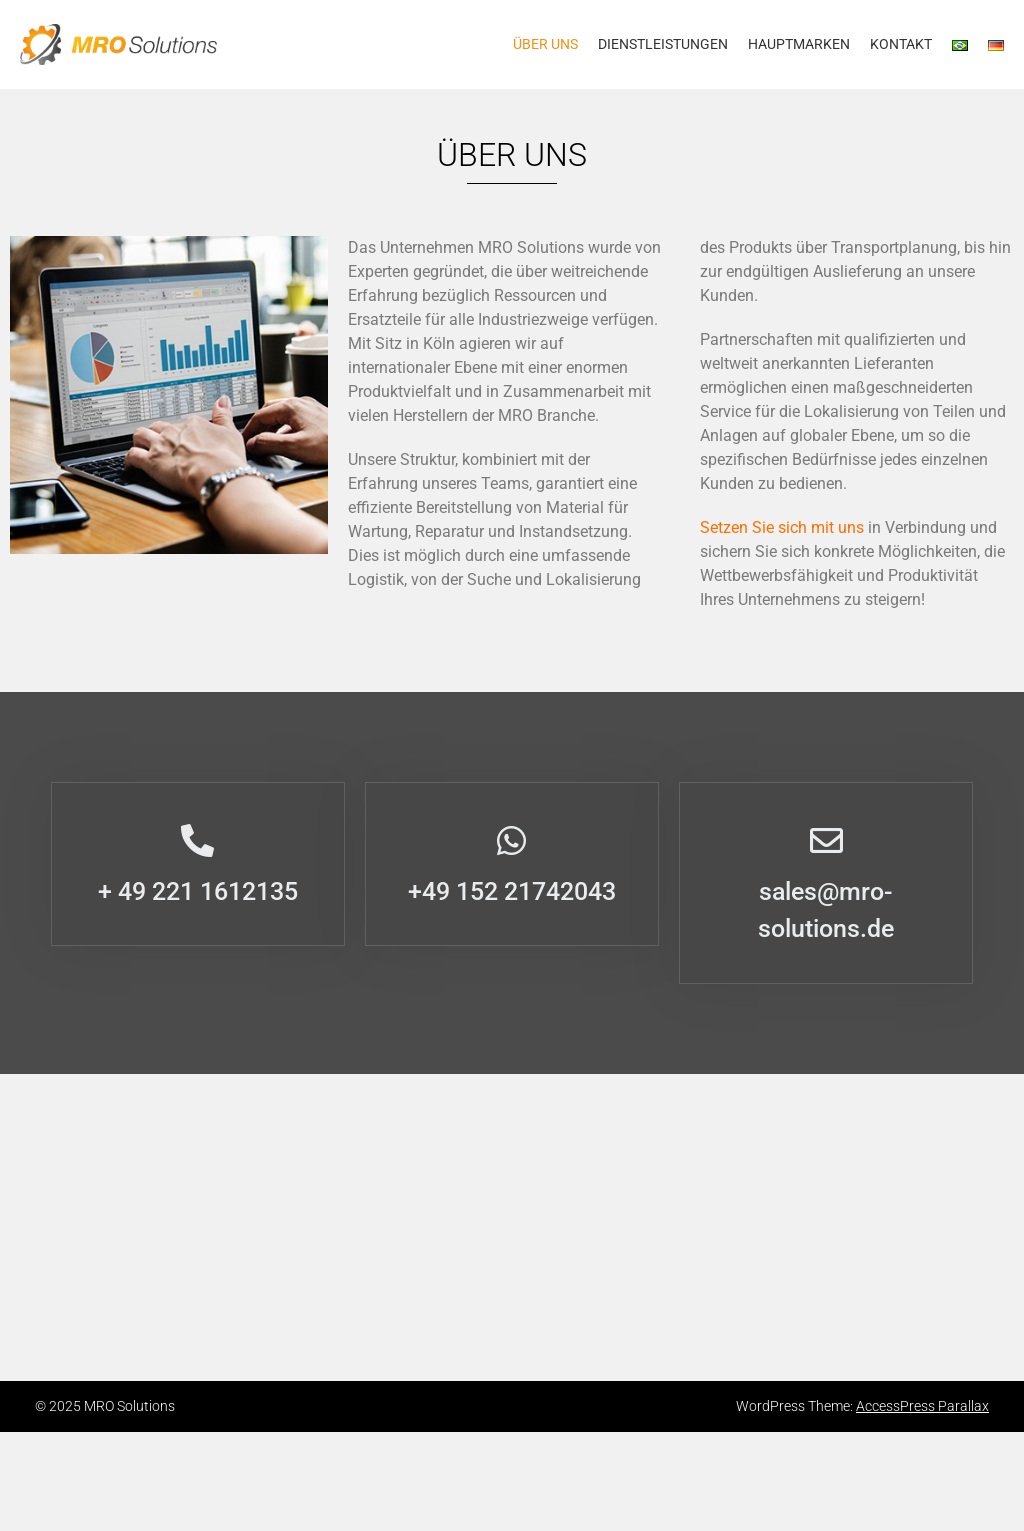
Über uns (545, 44)
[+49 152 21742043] (511, 840)
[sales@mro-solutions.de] (826, 840)
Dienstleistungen (663, 44)
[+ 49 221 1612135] (197, 840)
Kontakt (901, 44)
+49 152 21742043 (512, 891)
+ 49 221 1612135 (198, 891)
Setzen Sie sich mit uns (782, 527)
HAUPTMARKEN (799, 44)
